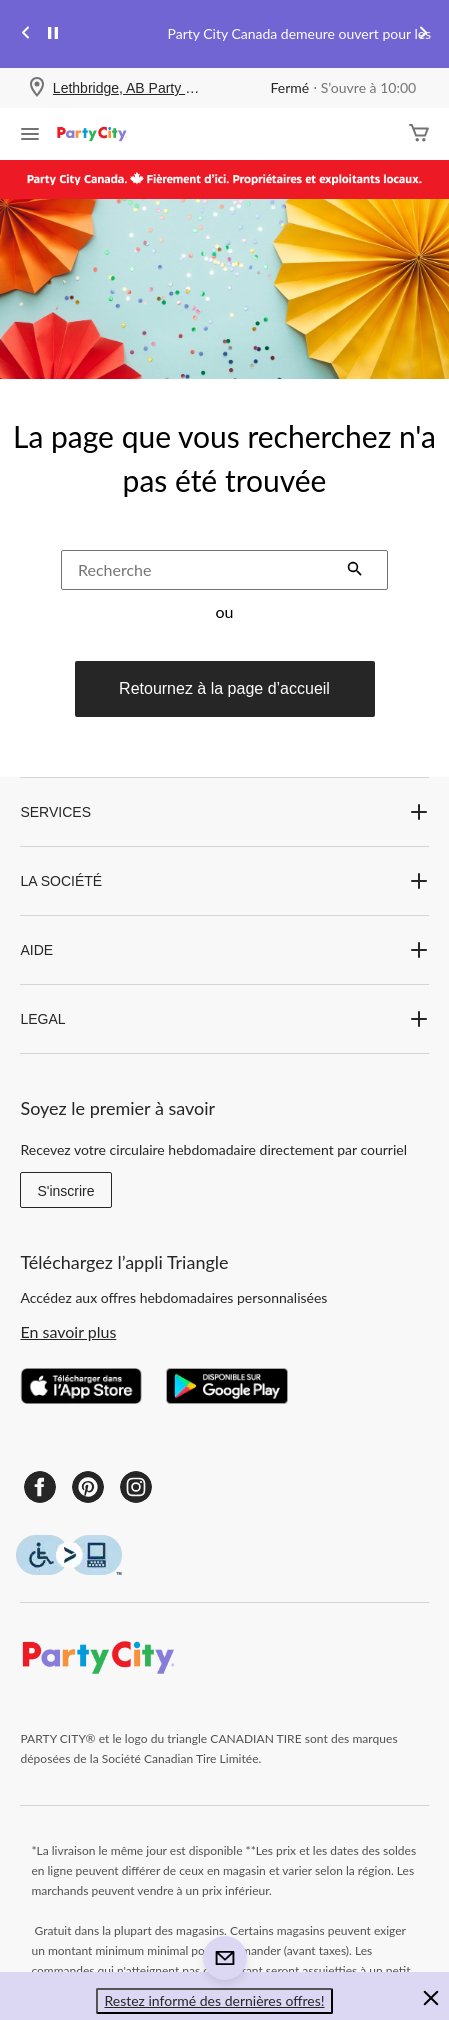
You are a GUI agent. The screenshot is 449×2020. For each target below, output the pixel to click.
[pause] (53, 34)
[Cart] (419, 134)
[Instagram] (136, 1487)
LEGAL (224, 1019)
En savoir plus (68, 1331)
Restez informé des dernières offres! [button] (214, 2000)
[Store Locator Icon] (37, 88)
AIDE (224, 950)
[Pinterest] (88, 1487)
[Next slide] (423, 34)
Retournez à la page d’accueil (224, 688)
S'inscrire (65, 1191)
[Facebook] (40, 1487)
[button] (355, 571)
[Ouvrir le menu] (30, 136)
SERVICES (224, 812)
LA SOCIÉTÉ (224, 881)
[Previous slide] (26, 34)
